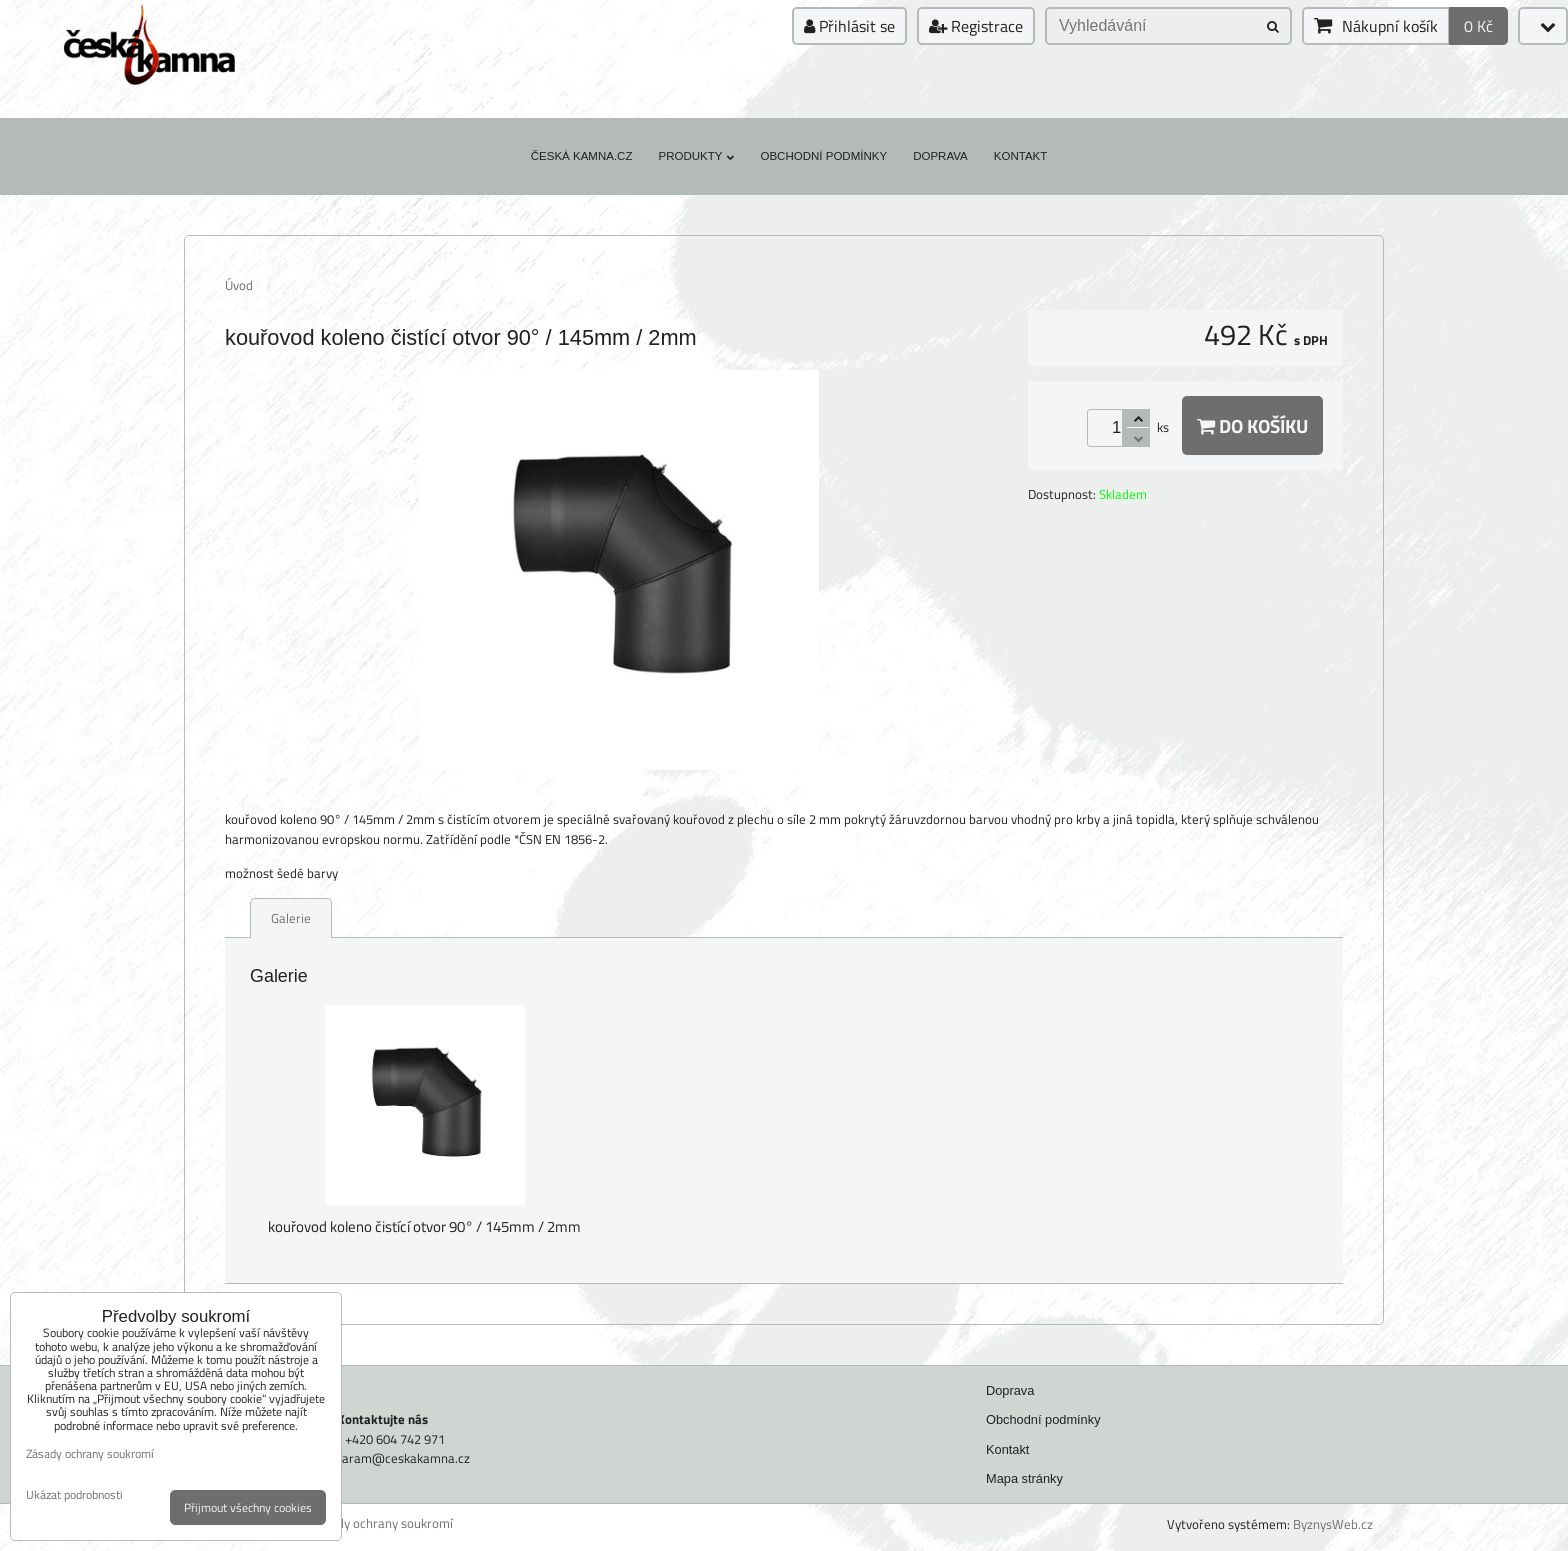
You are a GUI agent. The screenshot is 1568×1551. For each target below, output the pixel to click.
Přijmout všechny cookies (248, 1507)
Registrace (976, 26)
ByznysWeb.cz (1333, 1524)
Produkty (696, 156)
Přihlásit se (849, 26)
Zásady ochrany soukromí (381, 1523)
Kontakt (1021, 156)
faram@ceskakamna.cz (404, 1458)
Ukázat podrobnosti (74, 1494)
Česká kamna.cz (582, 156)
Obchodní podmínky (823, 156)
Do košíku (1252, 425)
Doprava (940, 156)
